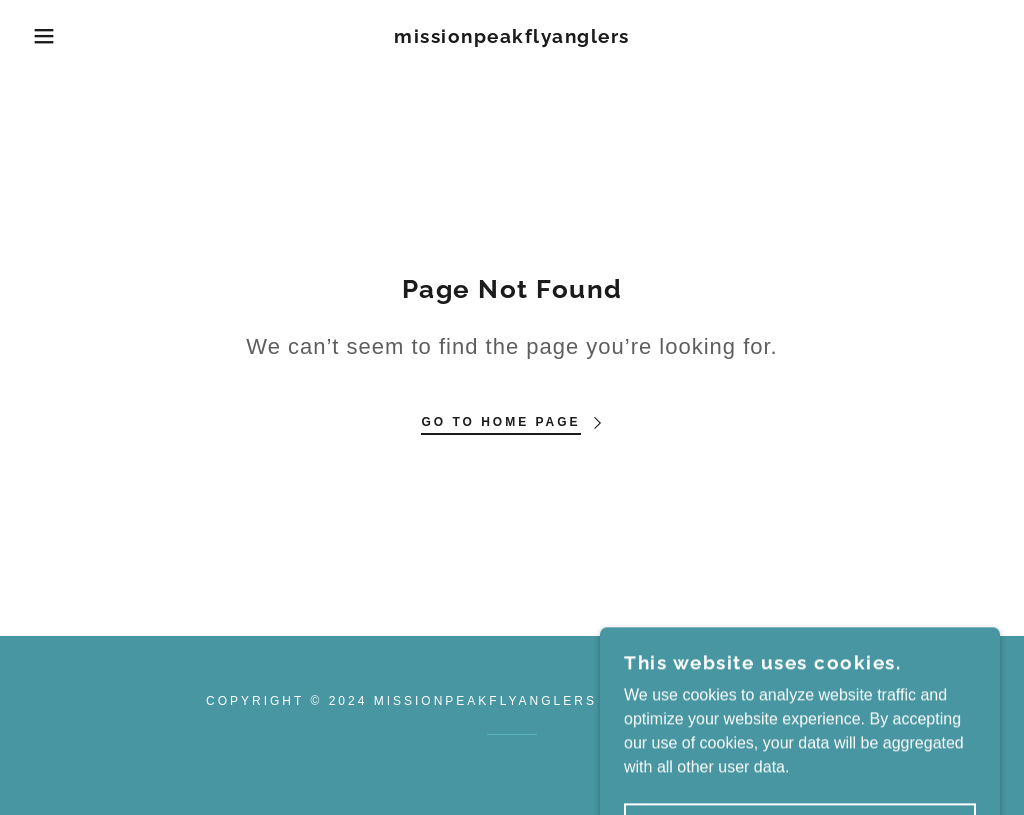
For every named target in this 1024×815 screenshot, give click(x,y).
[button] (51, 36)
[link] (512, 37)
